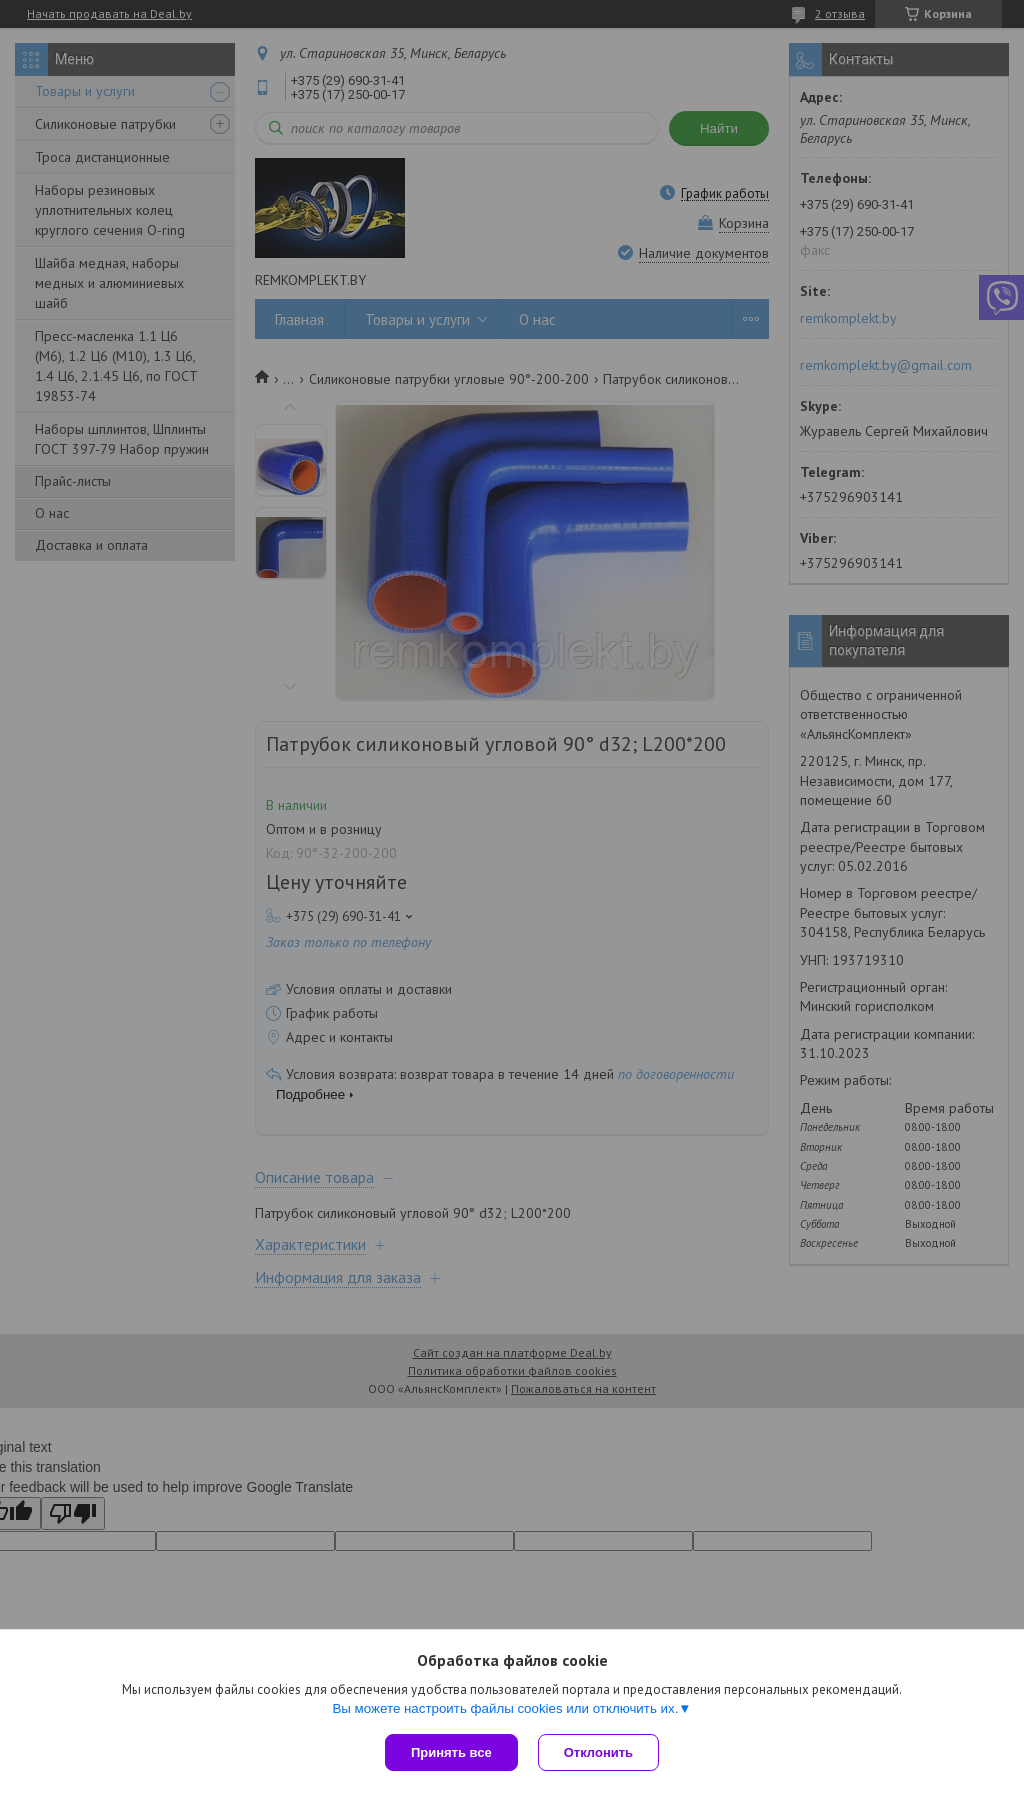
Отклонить (598, 1752)
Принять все (451, 1752)
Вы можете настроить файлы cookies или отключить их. (505, 1708)
